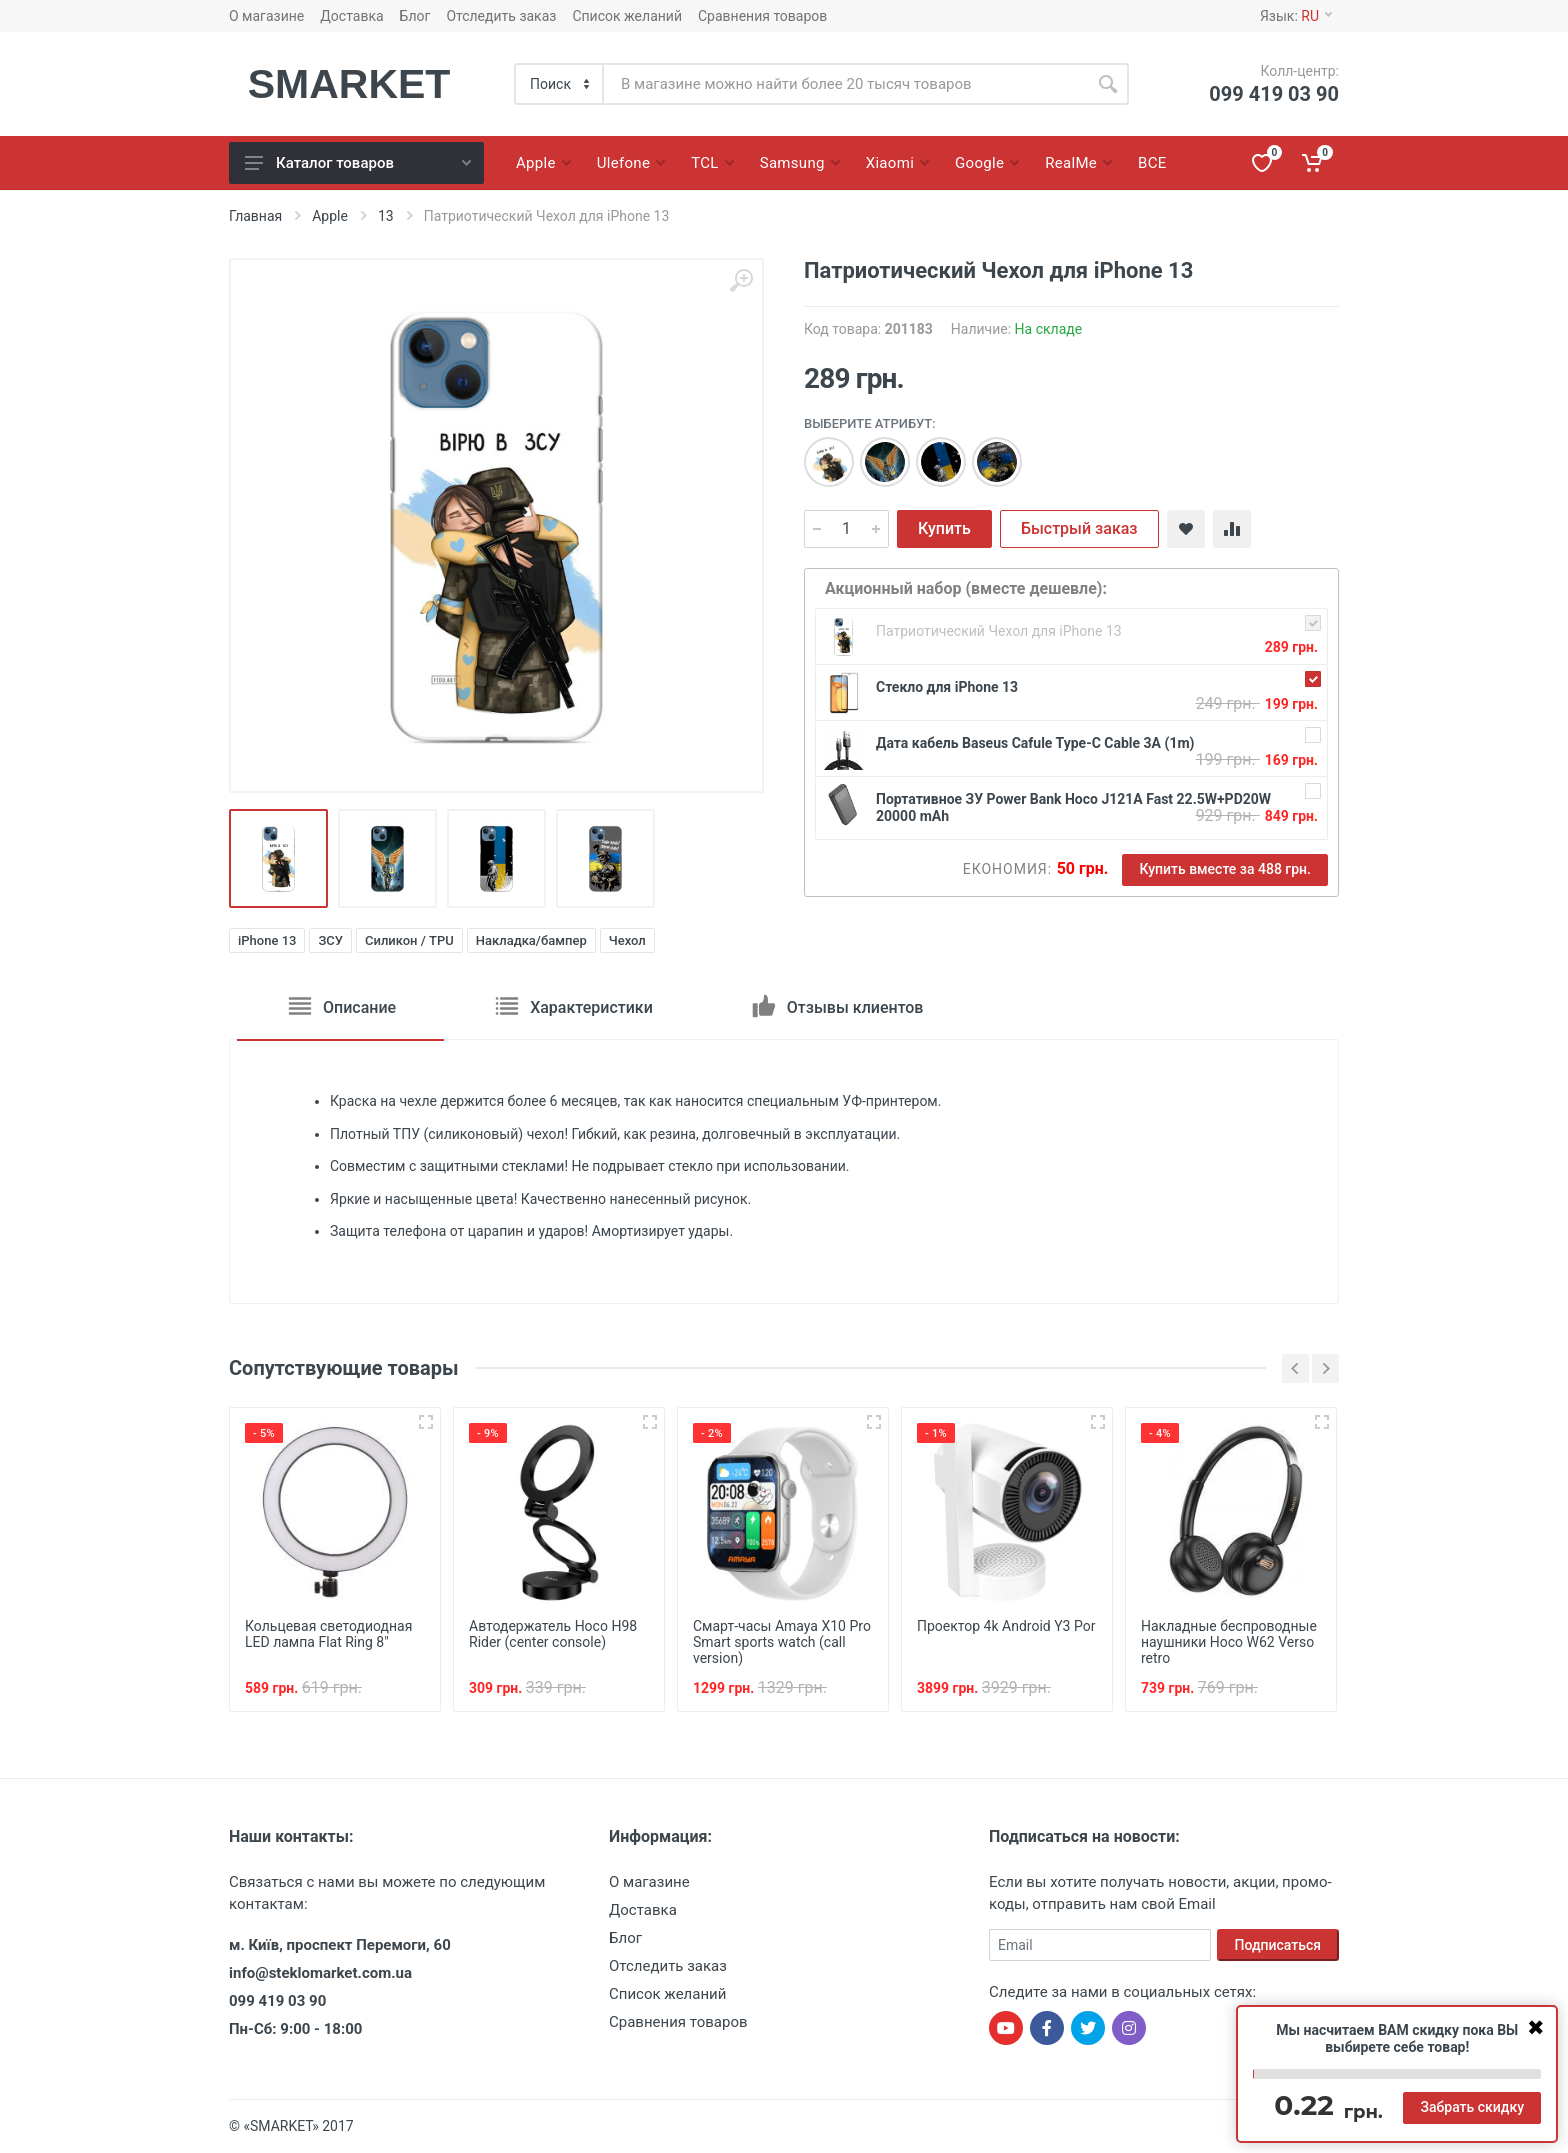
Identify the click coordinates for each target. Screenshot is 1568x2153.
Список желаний (627, 16)
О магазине (266, 16)
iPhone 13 (267, 940)
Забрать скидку (1472, 2107)
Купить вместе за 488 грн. (1225, 869)
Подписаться (1278, 1945)
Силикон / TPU (409, 940)
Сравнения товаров (762, 16)
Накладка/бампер (531, 940)
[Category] (560, 84)
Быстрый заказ (1079, 528)
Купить (944, 528)
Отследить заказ (501, 16)
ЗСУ (330, 940)
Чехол (627, 940)
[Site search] (845, 84)
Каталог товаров (358, 163)
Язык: (1296, 16)
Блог (415, 16)
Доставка (351, 16)
